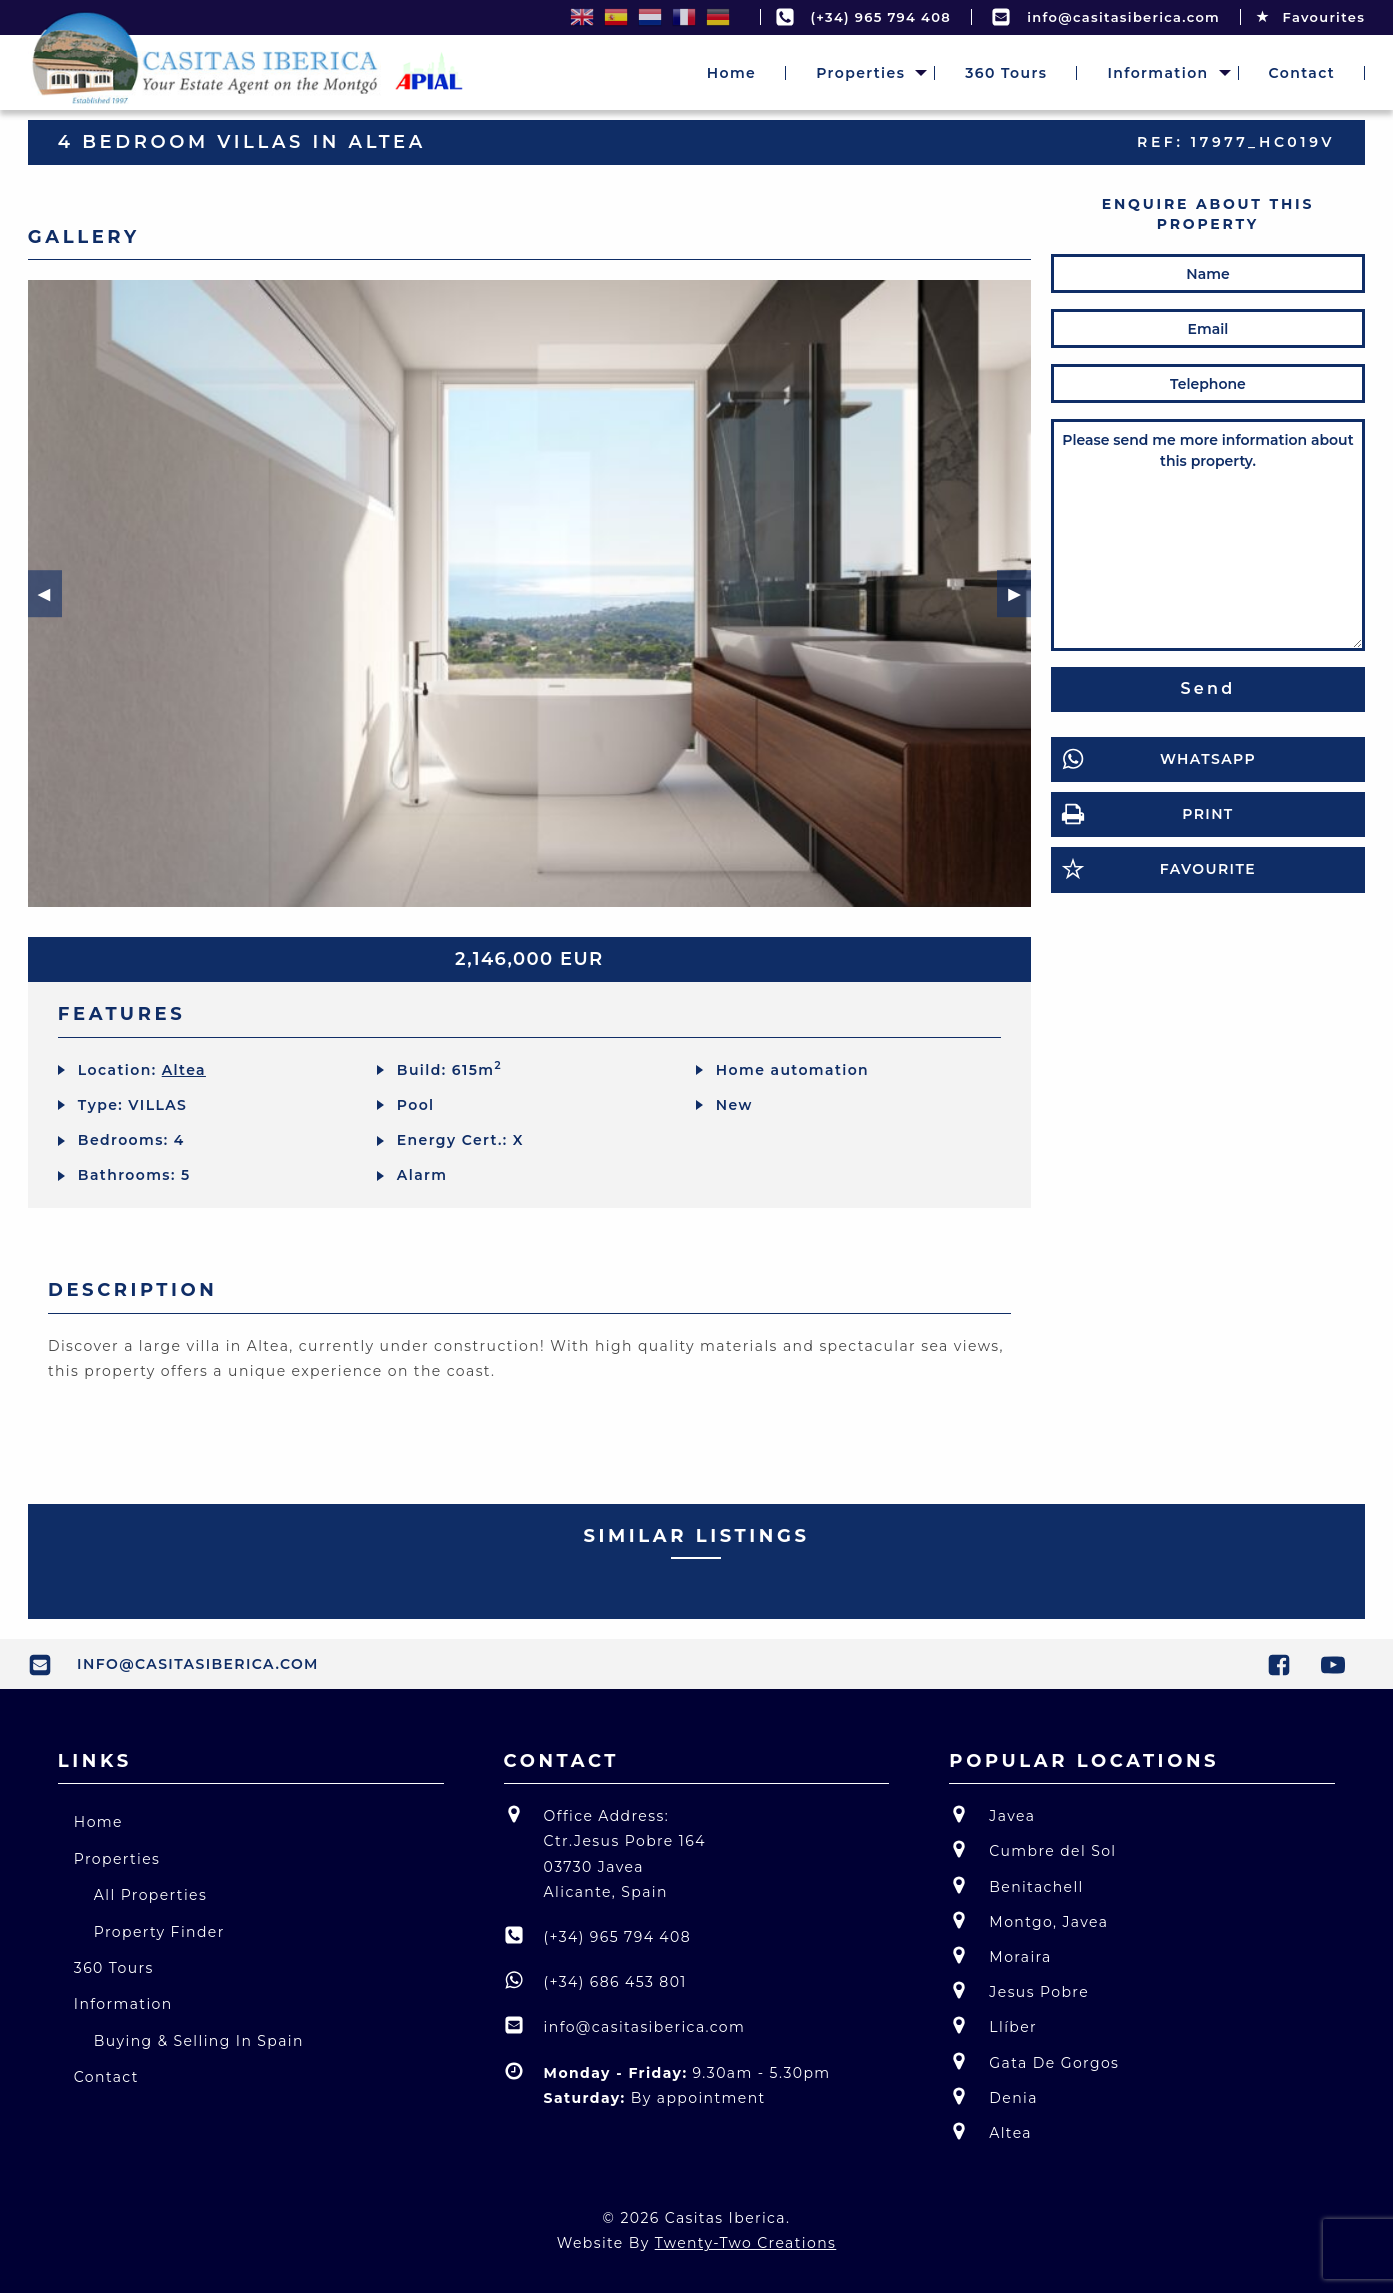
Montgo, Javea (1028, 1920)
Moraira (1000, 1955)
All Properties (150, 1895)
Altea (184, 1070)
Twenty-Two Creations (746, 2243)
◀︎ (49, 592)
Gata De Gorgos (1034, 2061)
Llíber (993, 2025)
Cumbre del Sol (1032, 1849)
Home (731, 73)
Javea (992, 1814)
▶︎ (1018, 592)
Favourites (1310, 17)
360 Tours (1006, 73)
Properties (860, 73)
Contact (1302, 73)
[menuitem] (731, 73)
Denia (993, 2096)
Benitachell (1016, 1885)
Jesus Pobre (1019, 1990)
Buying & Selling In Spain (199, 2041)
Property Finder (159, 1932)
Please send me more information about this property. (1208, 535)
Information (1157, 73)
